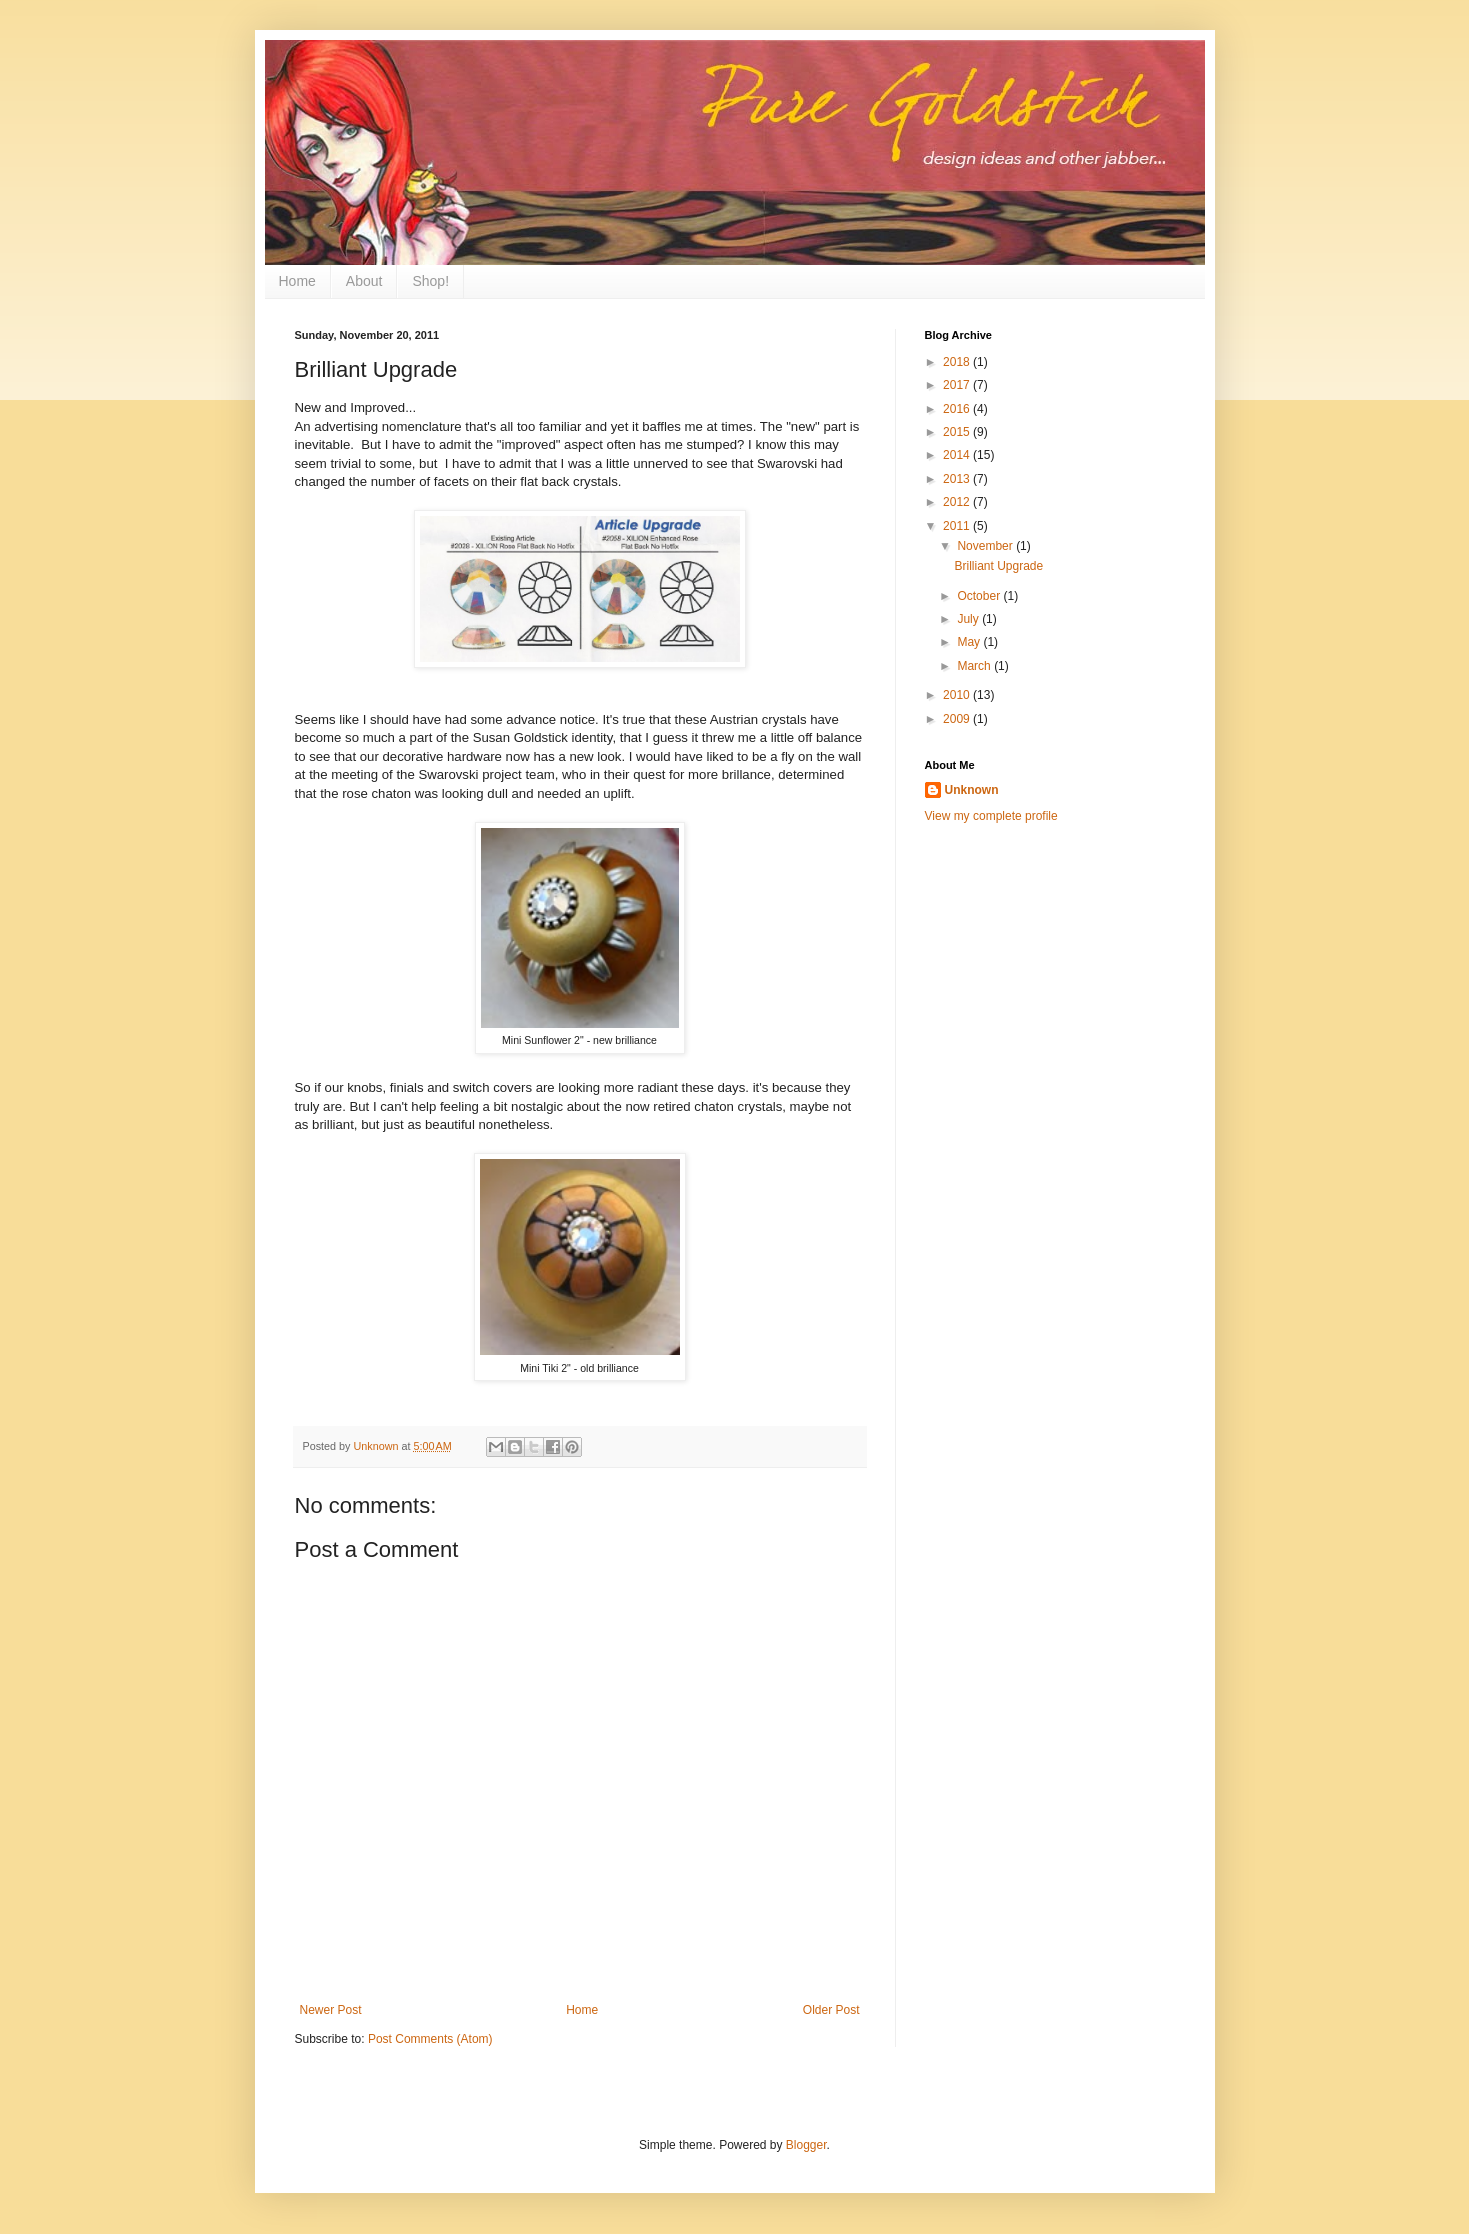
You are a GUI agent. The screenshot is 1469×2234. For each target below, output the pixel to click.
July (969, 619)
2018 (958, 362)
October (980, 596)
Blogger (806, 2145)
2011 (958, 526)
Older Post (831, 2010)
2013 (958, 479)
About (364, 281)
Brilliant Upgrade (998, 566)
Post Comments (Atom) (430, 2039)
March (975, 666)
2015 (958, 432)
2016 (958, 409)
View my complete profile (991, 816)
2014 (958, 455)
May (970, 642)
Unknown (972, 790)
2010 (958, 695)
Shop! (430, 281)
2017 (958, 385)
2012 (958, 502)
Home (297, 281)
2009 (958, 719)
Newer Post (331, 2010)
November (986, 546)
